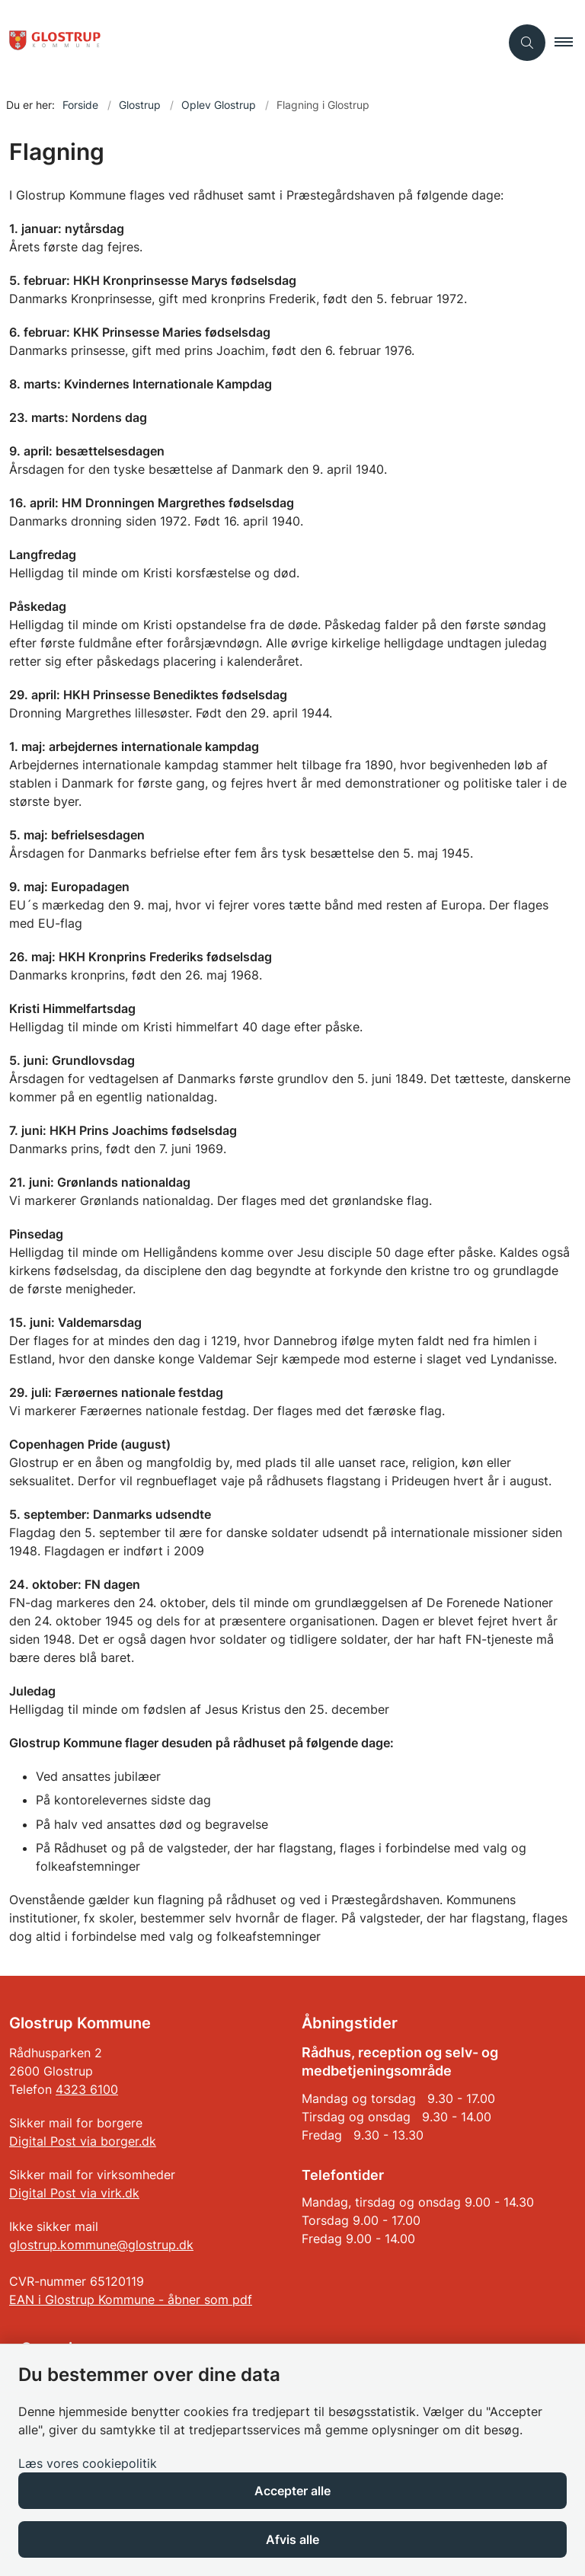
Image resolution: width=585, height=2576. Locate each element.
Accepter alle (292, 2490)
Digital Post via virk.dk (74, 2192)
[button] (570, 42)
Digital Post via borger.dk (82, 2141)
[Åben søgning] (527, 42)
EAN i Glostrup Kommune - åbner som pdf (130, 2299)
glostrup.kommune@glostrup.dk (101, 2244)
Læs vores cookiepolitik (87, 2463)
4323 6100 (87, 2089)
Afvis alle (292, 2539)
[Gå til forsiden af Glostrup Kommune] (244, 42)
